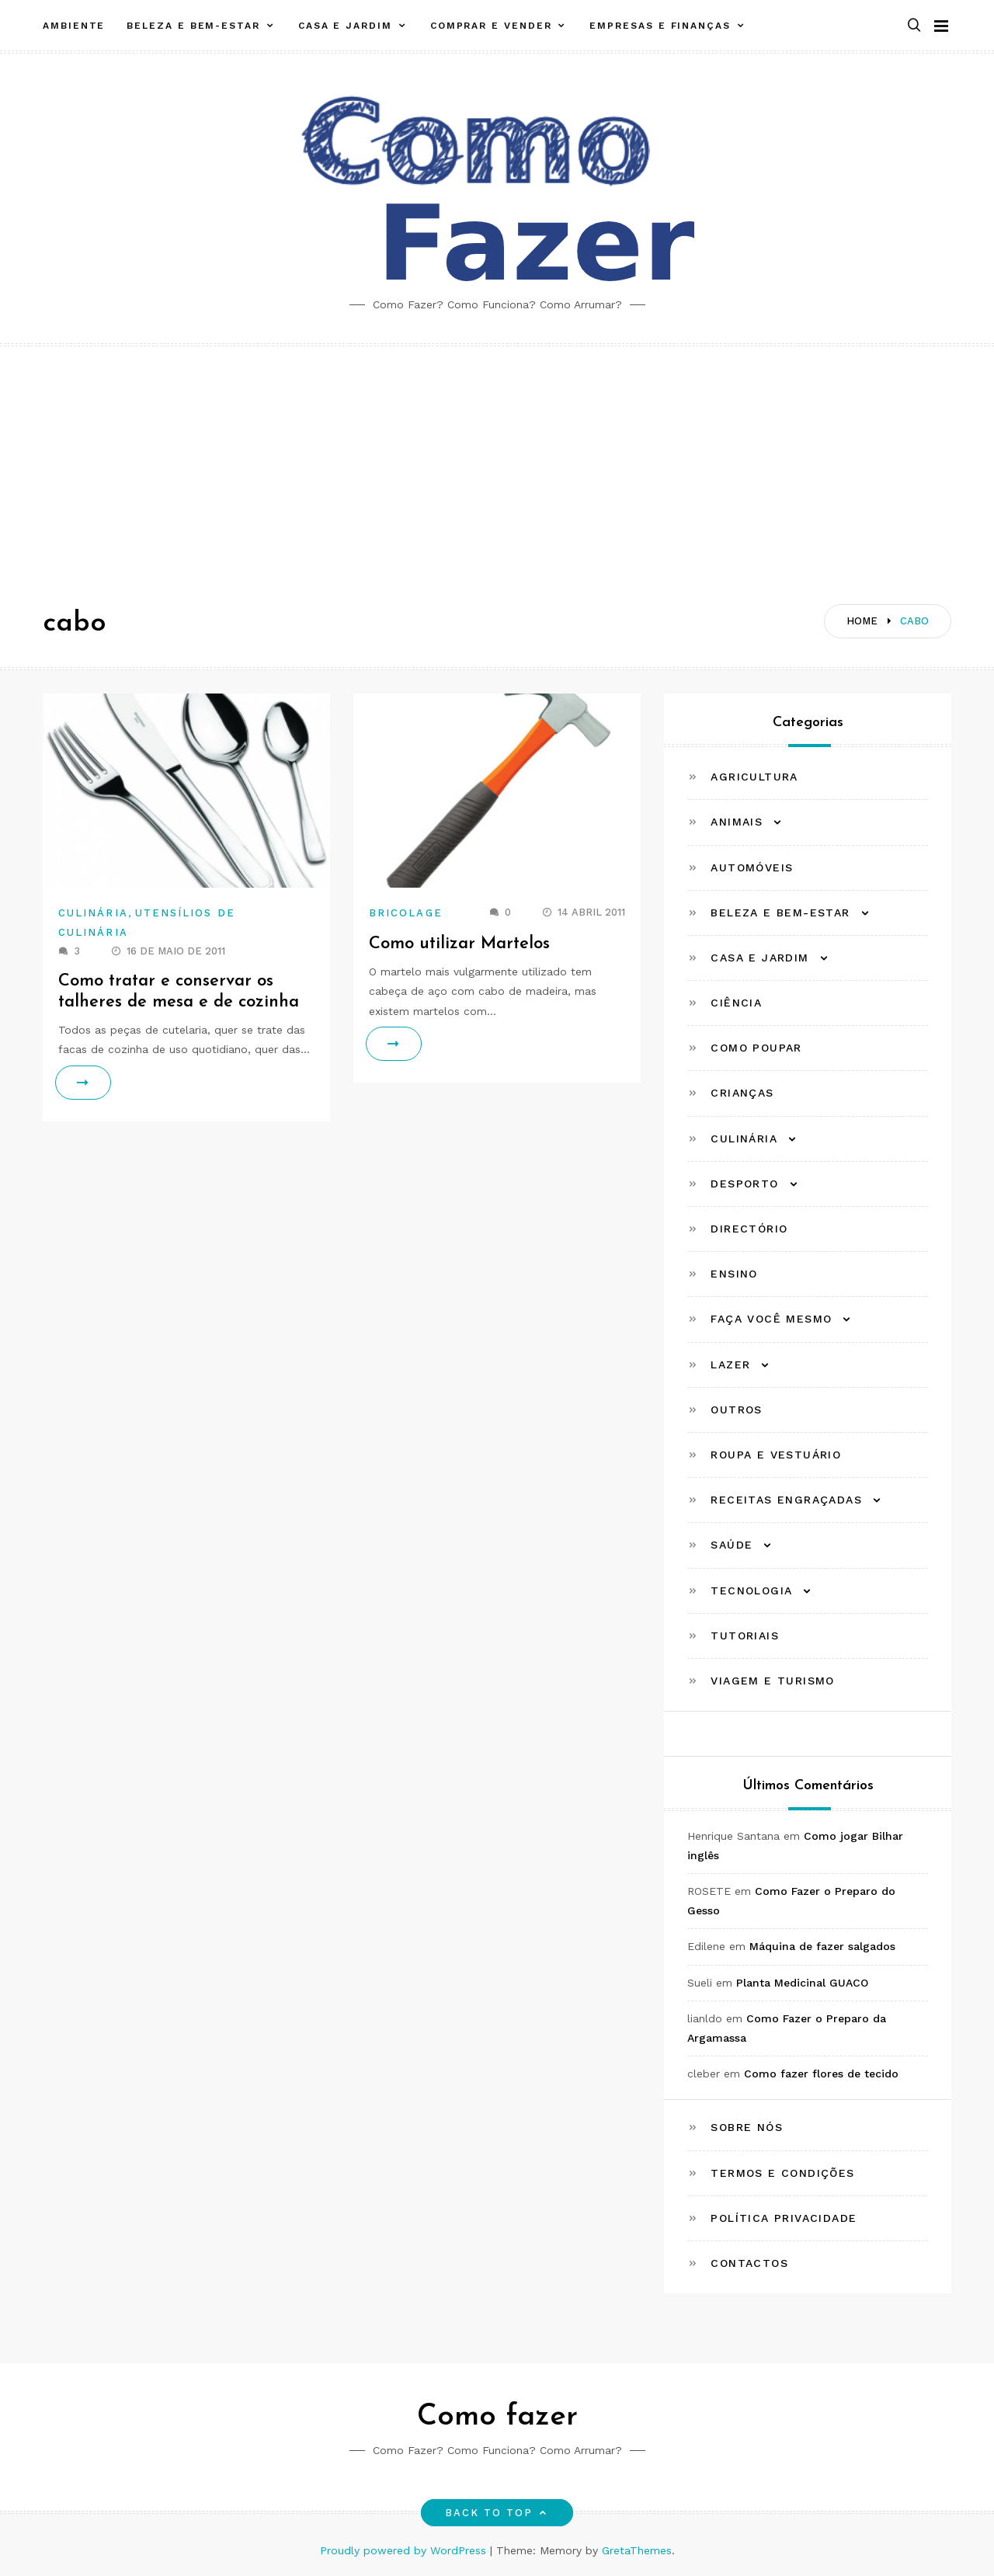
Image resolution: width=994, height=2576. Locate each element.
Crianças (742, 1092)
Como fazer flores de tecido (821, 2073)
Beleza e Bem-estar (193, 25)
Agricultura (754, 776)
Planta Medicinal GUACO (802, 1982)
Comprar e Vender (491, 25)
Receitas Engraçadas (786, 1499)
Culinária (93, 913)
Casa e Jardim (345, 25)
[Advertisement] (497, 463)
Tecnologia (751, 1590)
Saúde (731, 1544)
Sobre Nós (747, 2127)
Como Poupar (756, 1047)
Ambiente (74, 25)
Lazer (730, 1364)
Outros (736, 1409)
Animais (737, 821)
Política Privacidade (784, 2218)
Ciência (736, 1002)
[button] (914, 26)
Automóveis (752, 867)
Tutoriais (745, 1635)
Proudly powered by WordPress (405, 2550)
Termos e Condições (782, 2173)
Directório (749, 1228)
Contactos (749, 2263)
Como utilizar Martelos (460, 944)
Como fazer (497, 2417)
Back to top (497, 2513)
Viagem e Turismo (772, 1680)
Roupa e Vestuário (776, 1454)
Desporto (744, 1183)
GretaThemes (637, 2550)
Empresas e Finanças (659, 25)
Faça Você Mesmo (771, 1318)
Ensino (734, 1273)
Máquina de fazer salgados (822, 1946)
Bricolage (406, 913)
